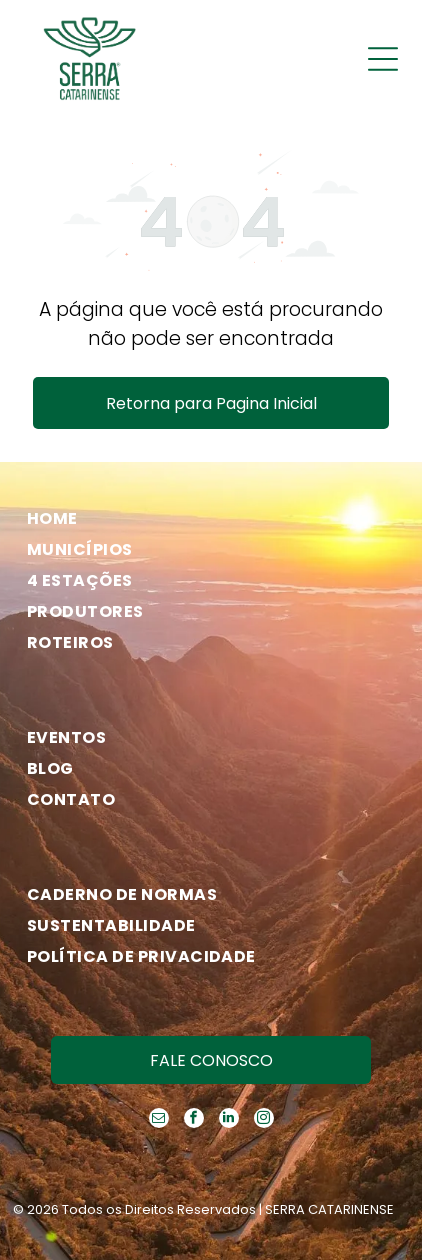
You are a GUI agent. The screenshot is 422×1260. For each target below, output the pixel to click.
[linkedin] (229, 1120)
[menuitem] (203, 518)
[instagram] (264, 1120)
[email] (159, 1120)
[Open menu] (383, 59)
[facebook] (194, 1120)
